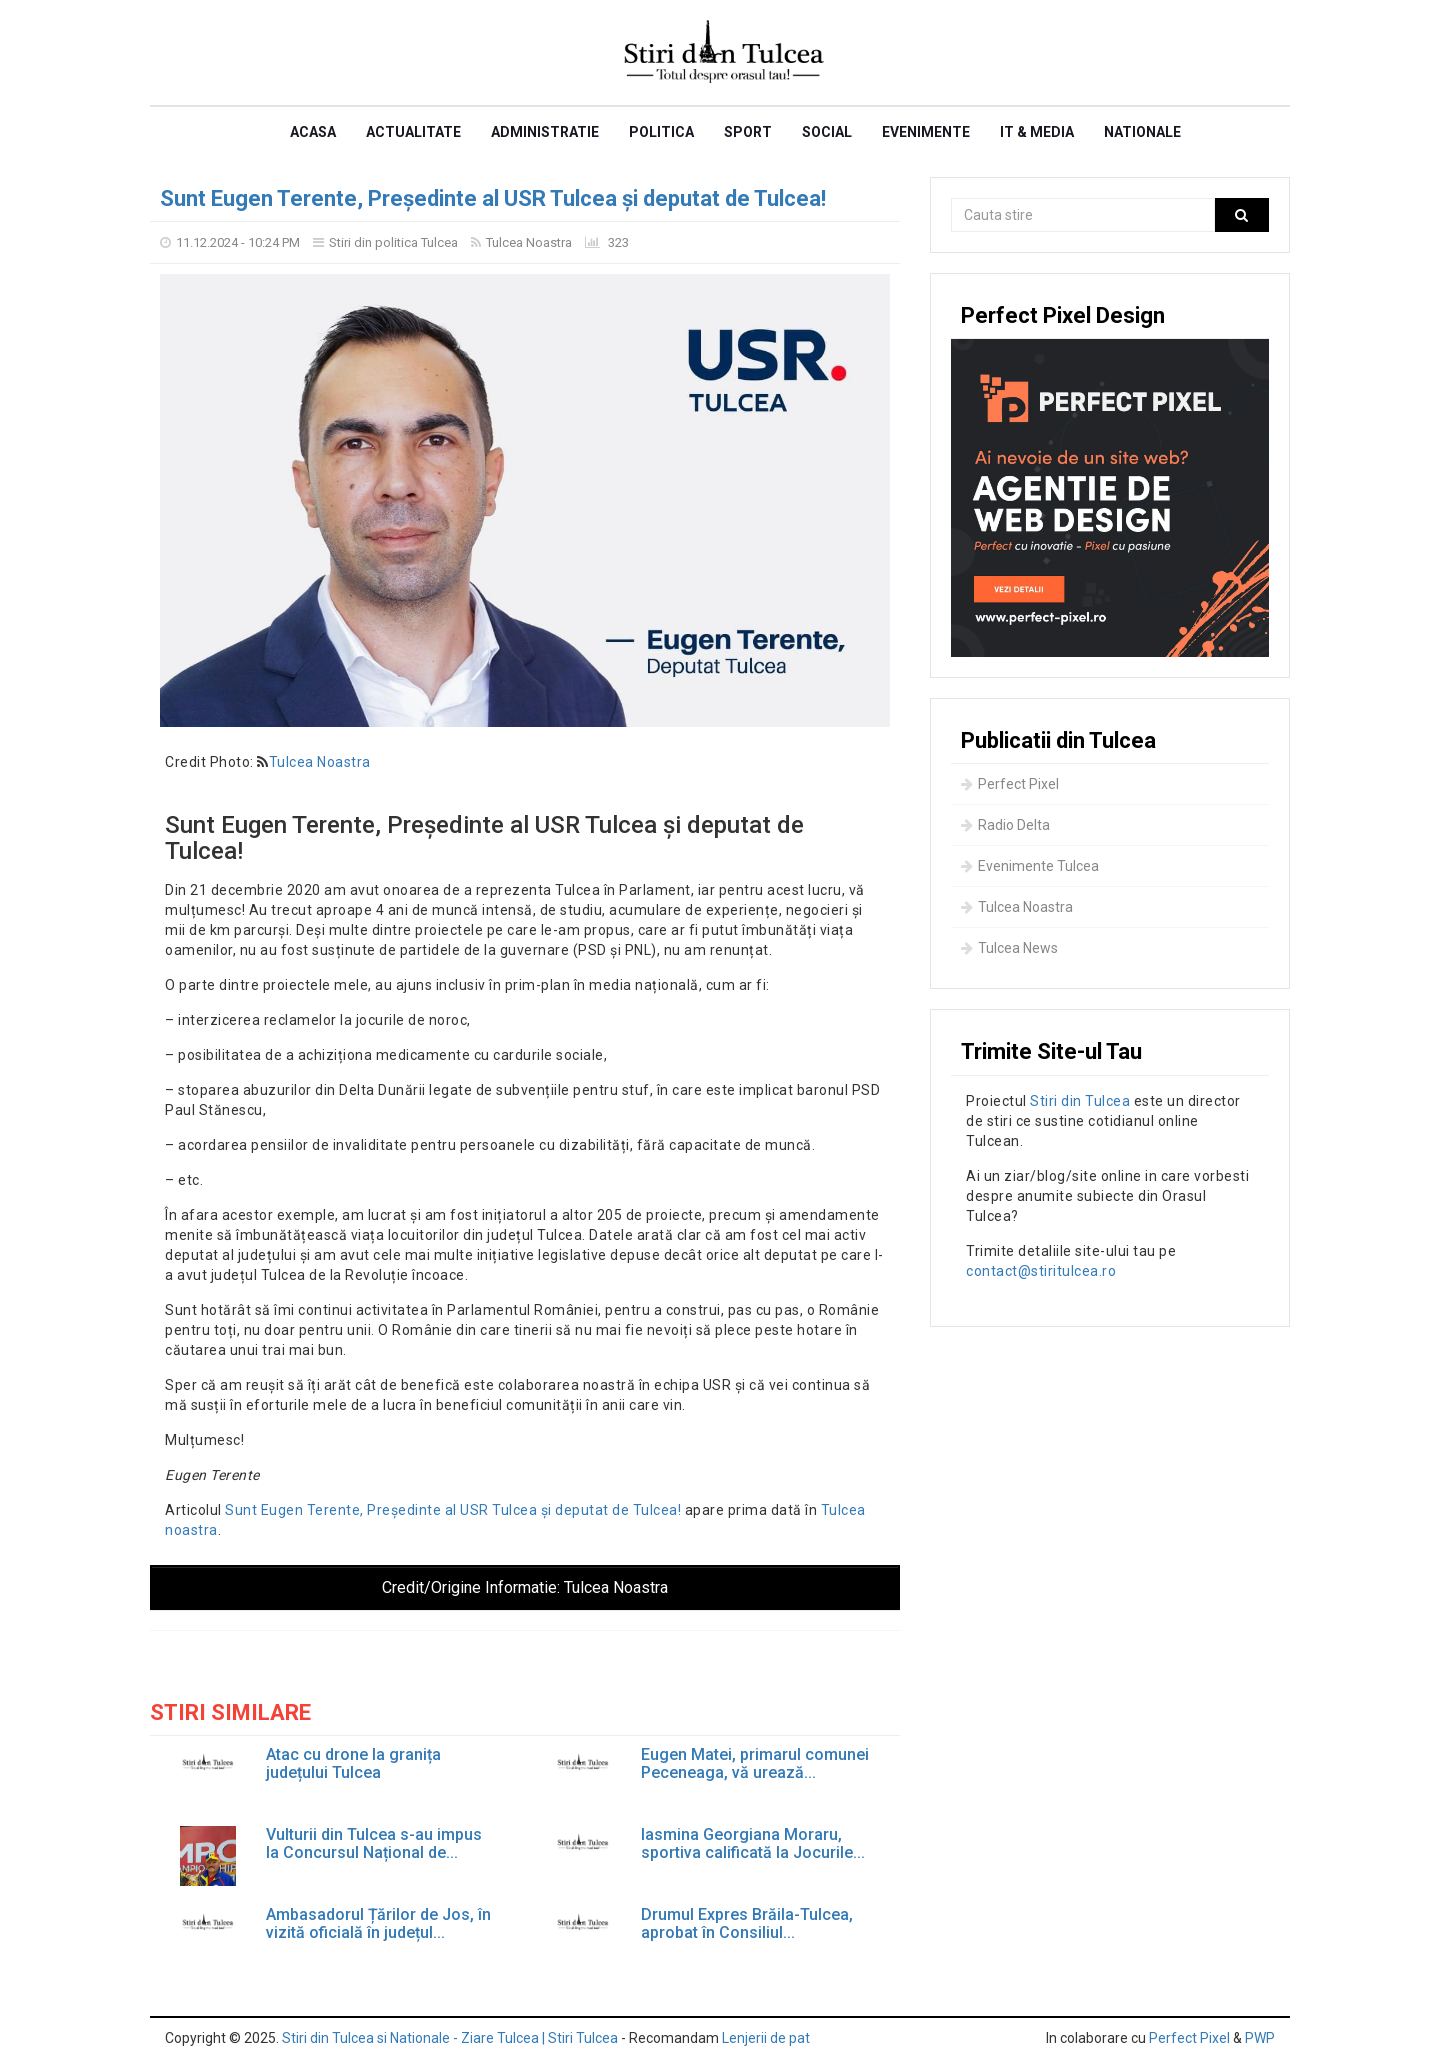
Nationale (1142, 132)
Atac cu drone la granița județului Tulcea (353, 1763)
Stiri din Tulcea (1080, 1101)
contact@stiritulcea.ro (1041, 1271)
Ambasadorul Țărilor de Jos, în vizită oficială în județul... (378, 1923)
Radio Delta (1005, 825)
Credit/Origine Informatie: (525, 1587)
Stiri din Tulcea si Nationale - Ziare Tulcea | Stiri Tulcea (450, 2038)
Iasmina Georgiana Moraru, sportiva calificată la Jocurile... (753, 1843)
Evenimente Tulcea (1030, 866)
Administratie (545, 132)
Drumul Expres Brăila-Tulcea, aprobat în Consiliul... (747, 1923)
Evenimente (926, 132)
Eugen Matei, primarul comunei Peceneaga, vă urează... (755, 1763)
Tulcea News (1009, 948)
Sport (748, 132)
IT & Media (1037, 132)
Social (827, 132)
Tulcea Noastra (529, 242)
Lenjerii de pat (766, 2038)
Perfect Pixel (1010, 784)
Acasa (313, 132)
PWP (1260, 2038)
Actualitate (413, 132)
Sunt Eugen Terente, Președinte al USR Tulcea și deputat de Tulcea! (493, 198)
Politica (661, 132)
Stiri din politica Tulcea (393, 242)
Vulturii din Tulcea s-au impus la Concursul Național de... (374, 1843)
